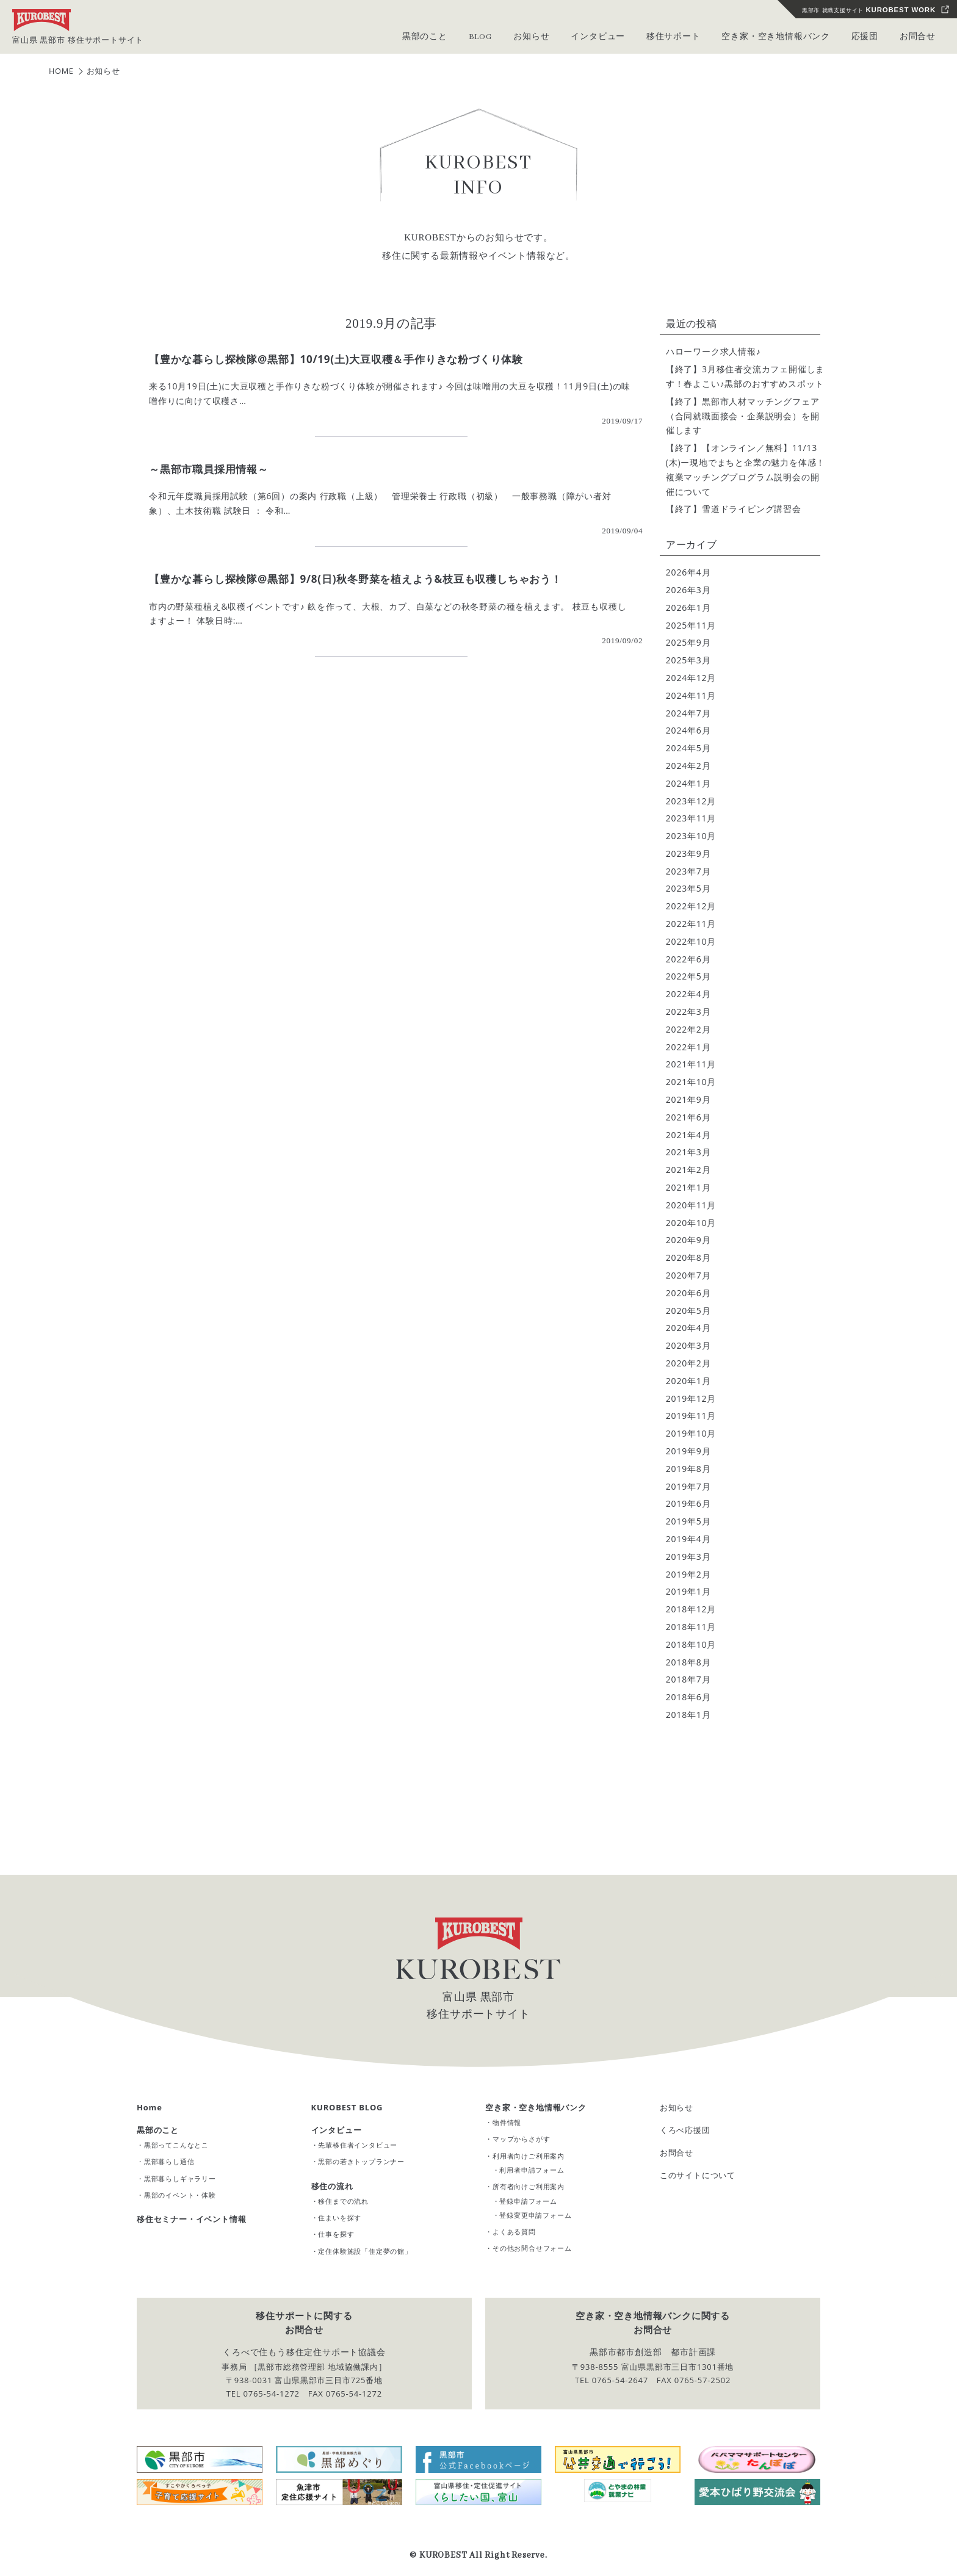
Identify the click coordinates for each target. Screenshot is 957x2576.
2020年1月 (688, 1381)
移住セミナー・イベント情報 (191, 2218)
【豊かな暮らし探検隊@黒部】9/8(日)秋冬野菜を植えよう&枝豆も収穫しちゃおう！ (355, 579)
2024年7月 (688, 712)
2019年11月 (691, 1415)
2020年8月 (688, 1257)
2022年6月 (688, 959)
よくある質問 (514, 2231)
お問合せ (918, 37)
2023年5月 (688, 888)
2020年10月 (691, 1222)
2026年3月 (688, 590)
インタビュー (336, 2129)
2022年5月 (688, 976)
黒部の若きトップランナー (361, 2161)
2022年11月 (691, 923)
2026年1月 (688, 607)
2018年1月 (688, 1714)
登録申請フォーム (528, 2200)
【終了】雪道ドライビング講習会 (733, 508)
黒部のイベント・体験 (180, 2194)
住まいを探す (339, 2217)
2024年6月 (688, 730)
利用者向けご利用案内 (529, 2155)
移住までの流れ (343, 2201)
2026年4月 (688, 572)
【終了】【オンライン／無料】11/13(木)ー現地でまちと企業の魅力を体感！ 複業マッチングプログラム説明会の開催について (745, 469)
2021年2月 (688, 1169)
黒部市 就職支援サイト (869, 9)
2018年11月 (691, 1627)
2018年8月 (688, 1661)
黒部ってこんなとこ (176, 2144)
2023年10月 (691, 836)
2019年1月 (688, 1591)
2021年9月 (688, 1099)
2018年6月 (688, 1697)
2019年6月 (688, 1503)
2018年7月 (688, 1679)
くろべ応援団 (685, 2129)
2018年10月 (691, 1644)
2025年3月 (688, 660)
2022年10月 (691, 941)
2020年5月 (688, 1310)
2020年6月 (688, 1293)
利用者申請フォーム (531, 2169)
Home (149, 2107)
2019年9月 (688, 1451)
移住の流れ (332, 2186)
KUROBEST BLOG (347, 2107)
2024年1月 (688, 783)
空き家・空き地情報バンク (536, 2107)
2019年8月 (688, 1468)
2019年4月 (688, 1539)
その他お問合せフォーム (532, 2248)
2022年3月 (688, 1011)
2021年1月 (688, 1187)
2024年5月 (688, 748)
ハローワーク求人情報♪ (713, 351)
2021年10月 (691, 1082)
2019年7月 (688, 1486)
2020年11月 (691, 1205)
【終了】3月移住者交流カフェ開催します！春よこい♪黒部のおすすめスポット (745, 376)
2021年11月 (691, 1064)
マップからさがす (521, 2138)
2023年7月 (688, 871)
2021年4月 (688, 1135)
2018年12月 (691, 1609)
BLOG (481, 37)
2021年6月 (688, 1117)
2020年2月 (688, 1363)
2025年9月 (688, 642)
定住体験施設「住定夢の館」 (364, 2251)
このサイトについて (697, 2175)
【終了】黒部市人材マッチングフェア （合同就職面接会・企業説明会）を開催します (746, 415)
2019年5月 (688, 1521)
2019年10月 (691, 1433)
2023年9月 (688, 853)
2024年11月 (691, 695)
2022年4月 (688, 994)
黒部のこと (158, 2129)
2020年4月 (688, 1327)
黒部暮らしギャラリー (180, 2178)
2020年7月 (688, 1275)
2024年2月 (688, 765)
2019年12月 (691, 1398)
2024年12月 (691, 678)
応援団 (864, 37)
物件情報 (507, 2122)
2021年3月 (688, 1152)
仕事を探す (336, 2234)
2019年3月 (688, 1556)
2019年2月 (688, 1574)
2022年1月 (688, 1047)
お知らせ (676, 2107)
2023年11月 (691, 818)
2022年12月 (691, 906)
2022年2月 (688, 1029)
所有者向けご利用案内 (529, 2186)
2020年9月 (688, 1240)
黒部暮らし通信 (169, 2161)
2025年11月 (691, 624)
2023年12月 (691, 800)
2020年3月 (688, 1345)
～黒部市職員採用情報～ (209, 469)
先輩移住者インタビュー (357, 2144)
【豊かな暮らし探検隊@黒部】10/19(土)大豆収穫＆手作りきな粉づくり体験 (336, 359)
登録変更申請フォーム (535, 2215)
